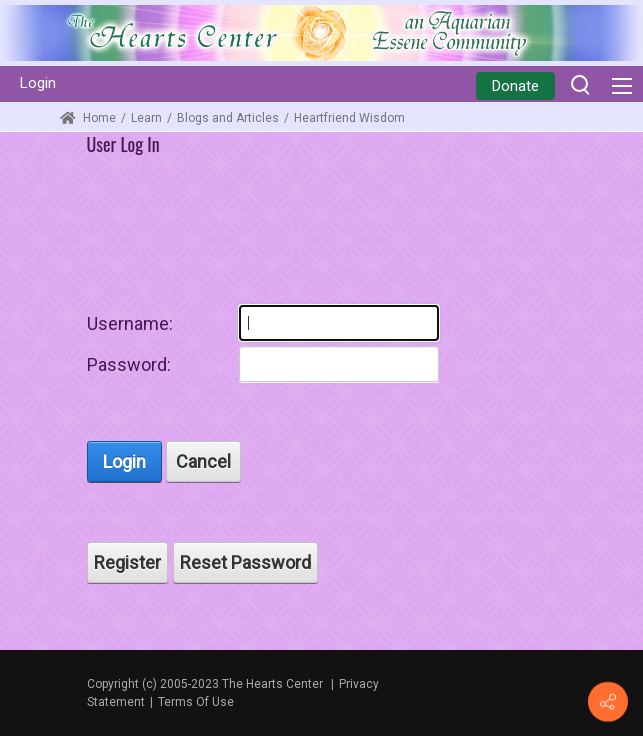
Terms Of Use (196, 702)
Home (88, 118)
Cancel (203, 461)
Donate (515, 86)
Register (127, 562)
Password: (129, 364)
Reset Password (245, 562)
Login (38, 83)
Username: (130, 323)
